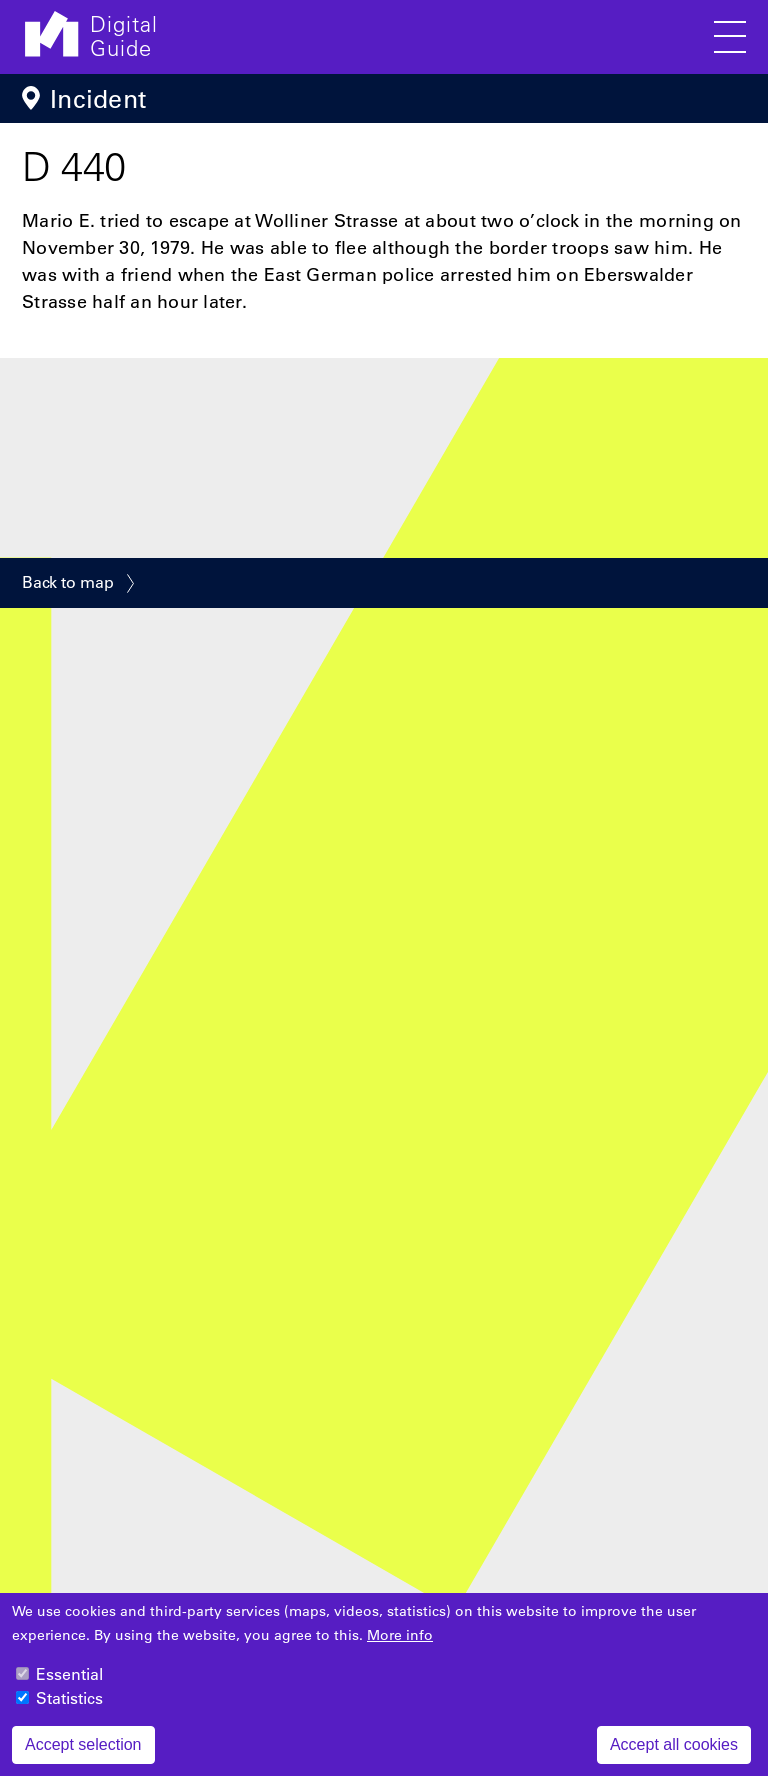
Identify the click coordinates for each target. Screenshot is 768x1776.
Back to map (68, 582)
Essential (69, 1686)
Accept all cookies (674, 1756)
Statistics (69, 1710)
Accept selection (83, 1756)
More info (400, 1647)
